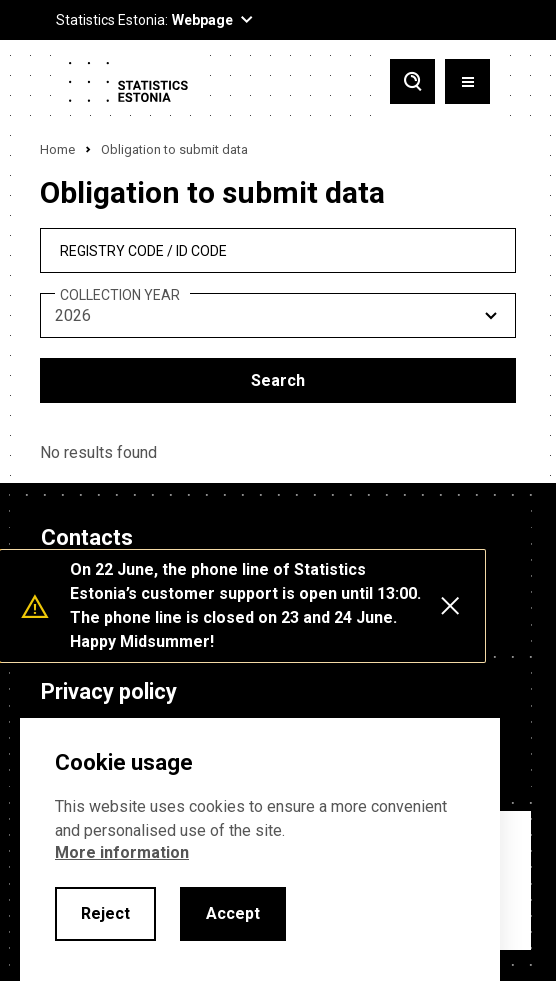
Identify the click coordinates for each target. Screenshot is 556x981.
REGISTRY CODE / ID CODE (143, 250)
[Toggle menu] (467, 83)
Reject (105, 913)
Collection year (120, 295)
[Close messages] (450, 606)
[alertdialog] (260, 849)
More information (122, 852)
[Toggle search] (412, 83)
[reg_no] (278, 250)
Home (57, 149)
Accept (233, 913)
